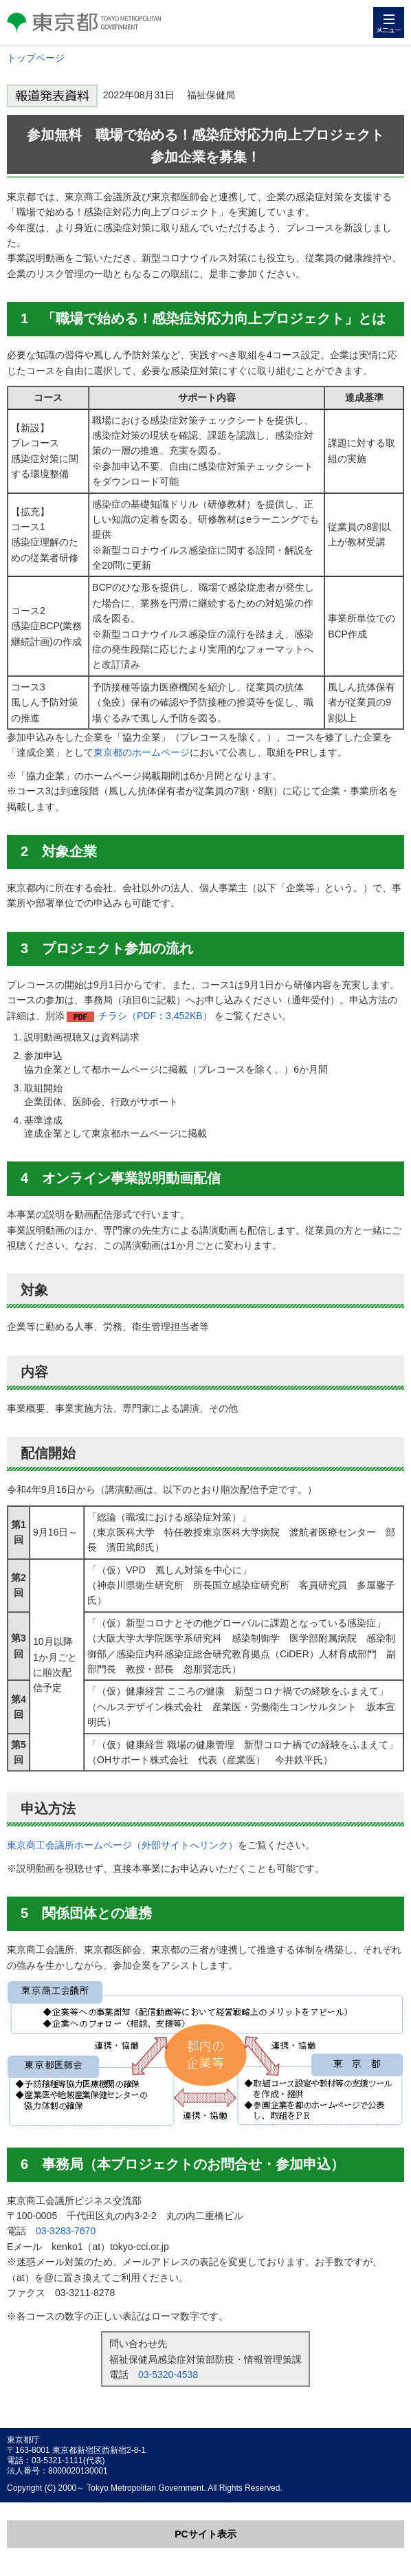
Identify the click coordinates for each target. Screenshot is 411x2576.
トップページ (36, 57)
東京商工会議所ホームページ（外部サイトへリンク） (122, 1845)
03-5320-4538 (168, 2374)
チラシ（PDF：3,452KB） (155, 1015)
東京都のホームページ (141, 752)
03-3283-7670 (66, 2230)
